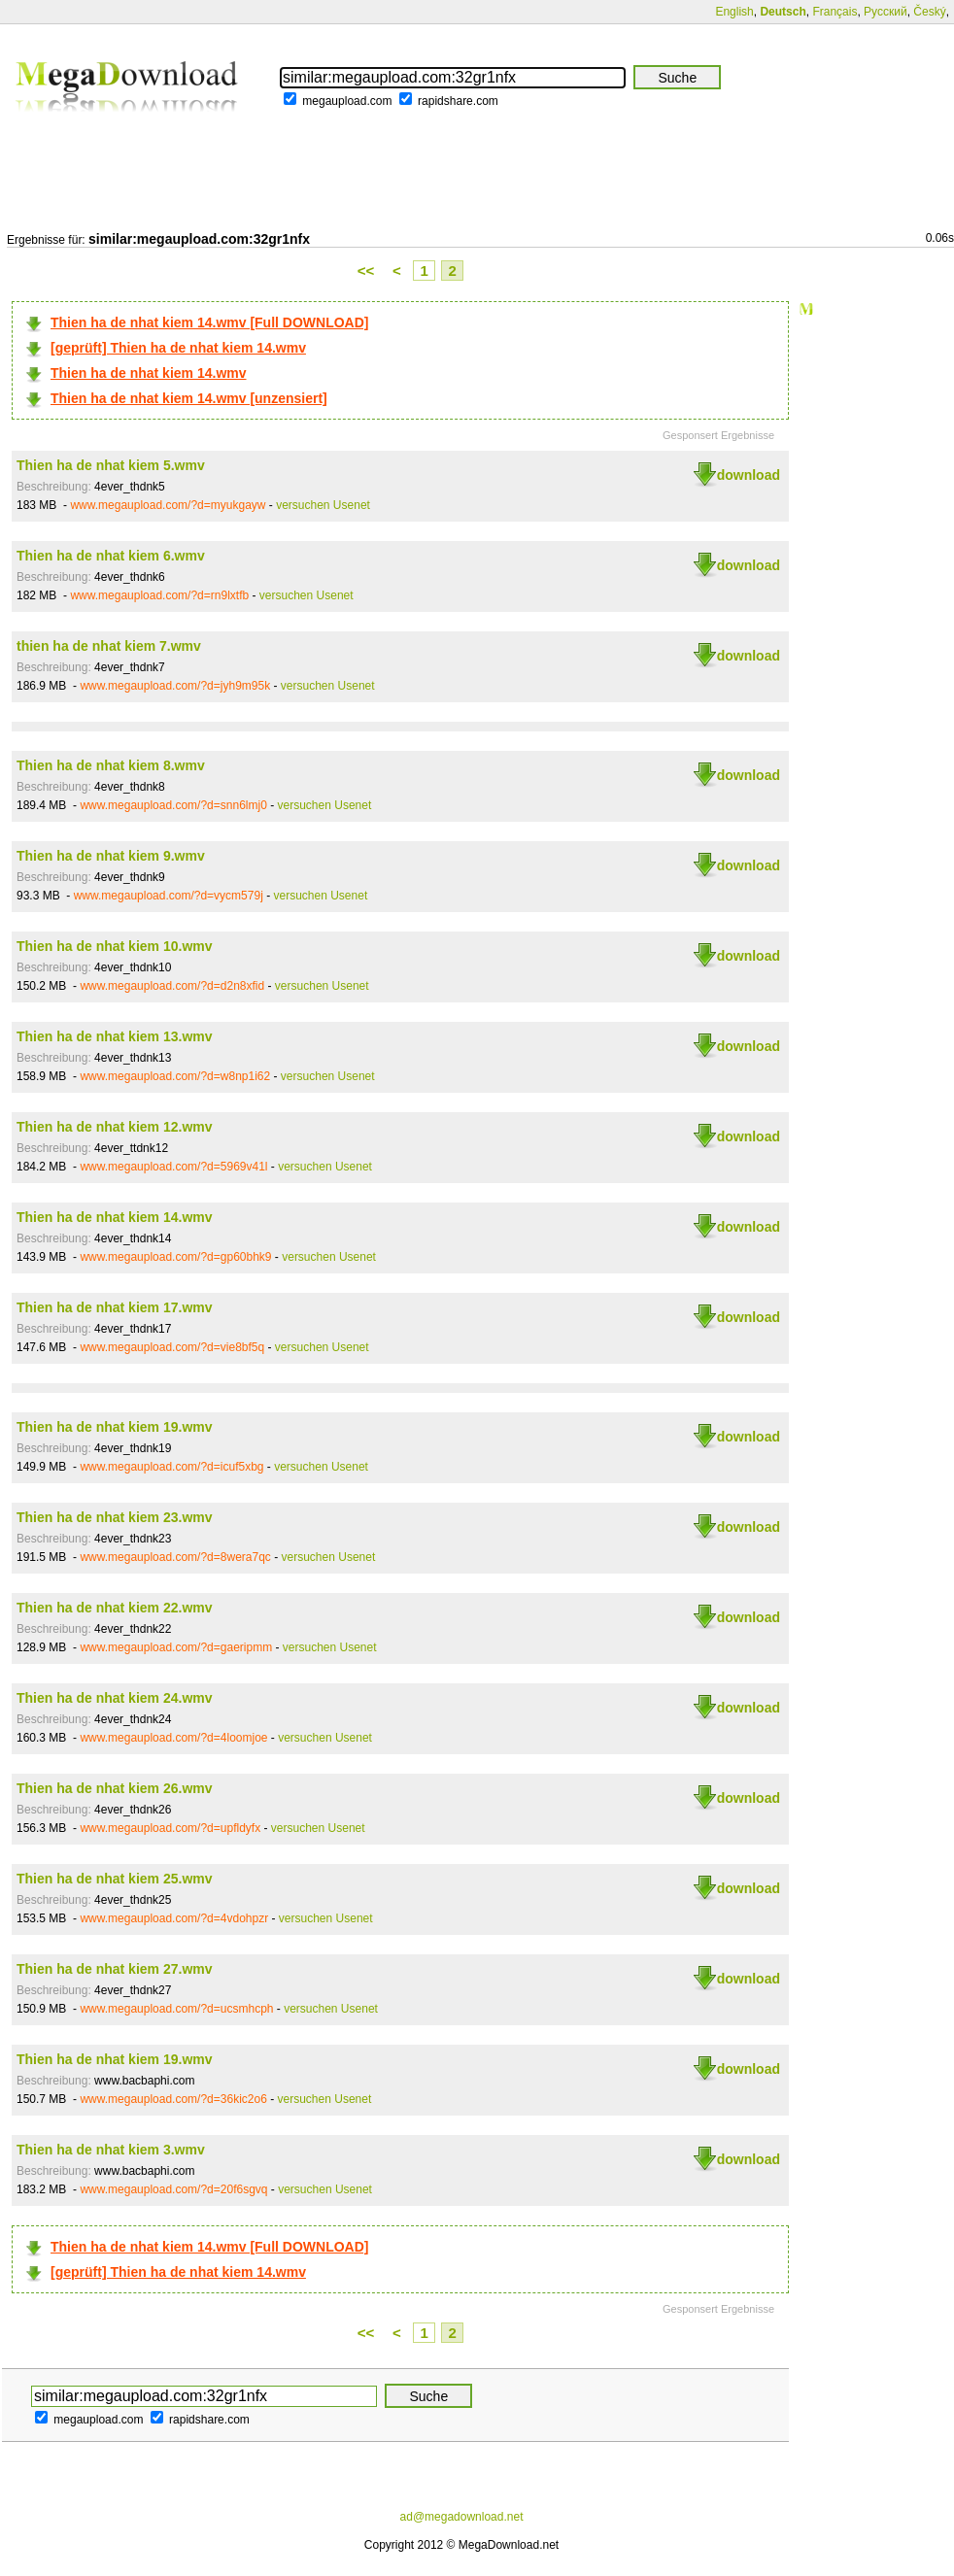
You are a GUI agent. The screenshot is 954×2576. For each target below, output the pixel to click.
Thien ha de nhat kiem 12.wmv (115, 1127)
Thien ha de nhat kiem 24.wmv (115, 1698)
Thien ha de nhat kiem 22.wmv (115, 1607)
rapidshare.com (458, 101)
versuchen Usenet (323, 505)
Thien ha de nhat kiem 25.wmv (115, 1878)
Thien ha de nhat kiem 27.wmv (115, 1969)
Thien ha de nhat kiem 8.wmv (111, 765)
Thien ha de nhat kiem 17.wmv (115, 1307)
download (748, 475)
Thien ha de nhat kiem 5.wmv (111, 465)
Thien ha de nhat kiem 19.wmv (115, 1427)
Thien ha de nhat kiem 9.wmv (111, 856)
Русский (885, 11)
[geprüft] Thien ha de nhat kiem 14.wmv (178, 348)
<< (366, 270)
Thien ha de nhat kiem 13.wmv (115, 1036)
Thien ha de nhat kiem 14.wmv (149, 373)
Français (834, 11)
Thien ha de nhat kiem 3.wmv (111, 2149)
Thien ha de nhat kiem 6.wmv (111, 555)
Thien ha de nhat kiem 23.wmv (115, 1517)
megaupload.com (347, 101)
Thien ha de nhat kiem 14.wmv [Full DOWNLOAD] (209, 322)
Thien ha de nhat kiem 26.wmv (115, 1788)
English (734, 11)
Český (929, 11)
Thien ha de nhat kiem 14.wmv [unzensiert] (189, 398)
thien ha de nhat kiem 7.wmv (109, 646)
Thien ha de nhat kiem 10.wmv (115, 946)
